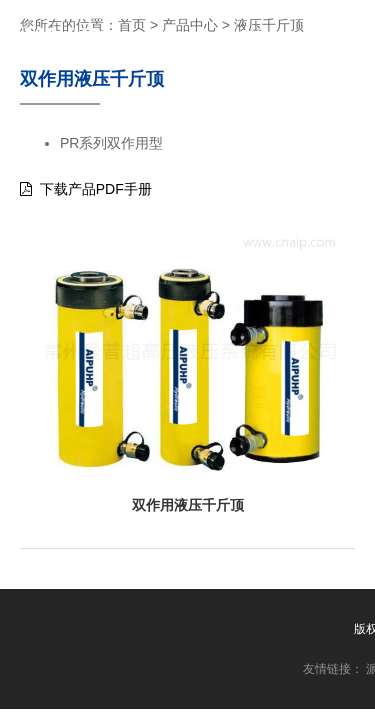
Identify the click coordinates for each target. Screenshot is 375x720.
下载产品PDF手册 (86, 189)
